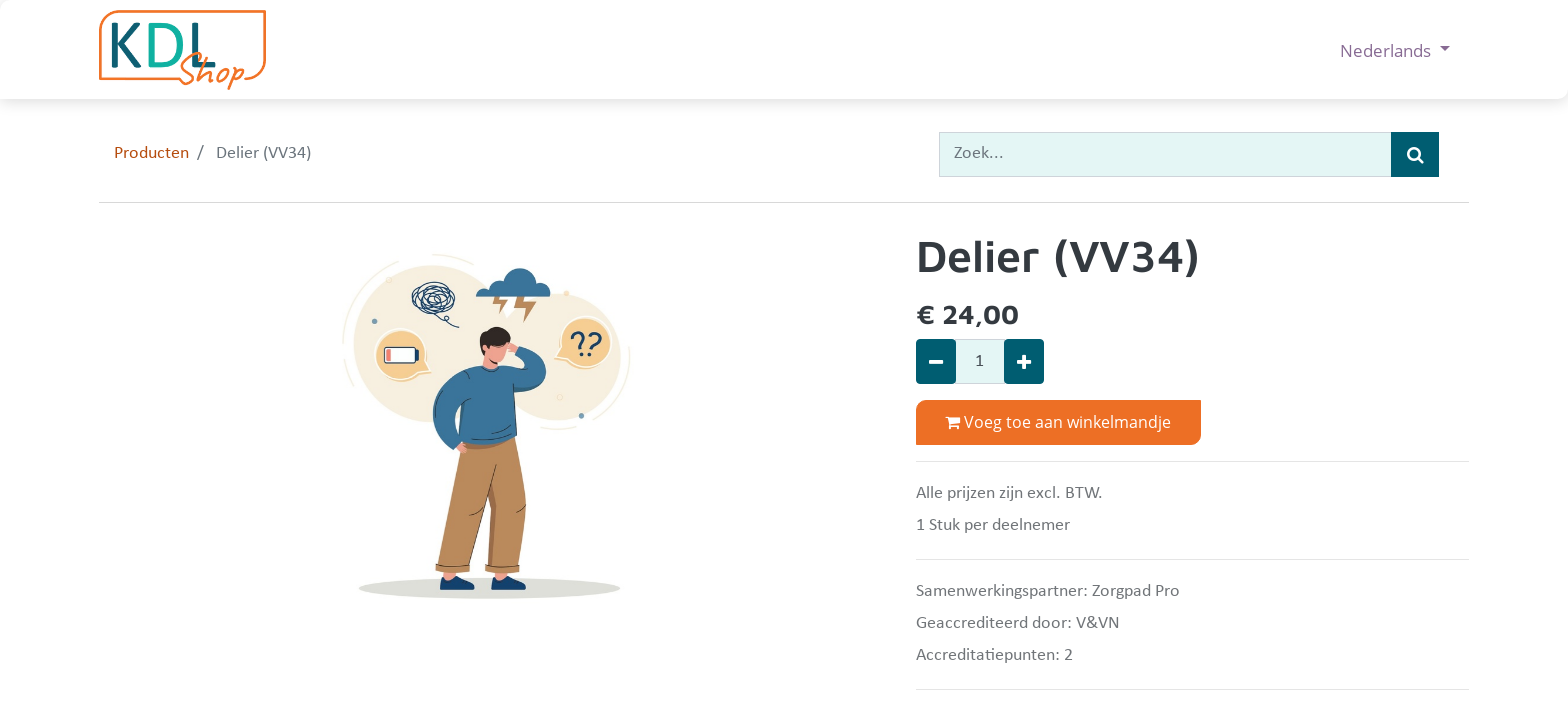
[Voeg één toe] (1024, 361)
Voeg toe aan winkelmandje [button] (1058, 422)
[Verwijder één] (936, 361)
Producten (151, 153)
